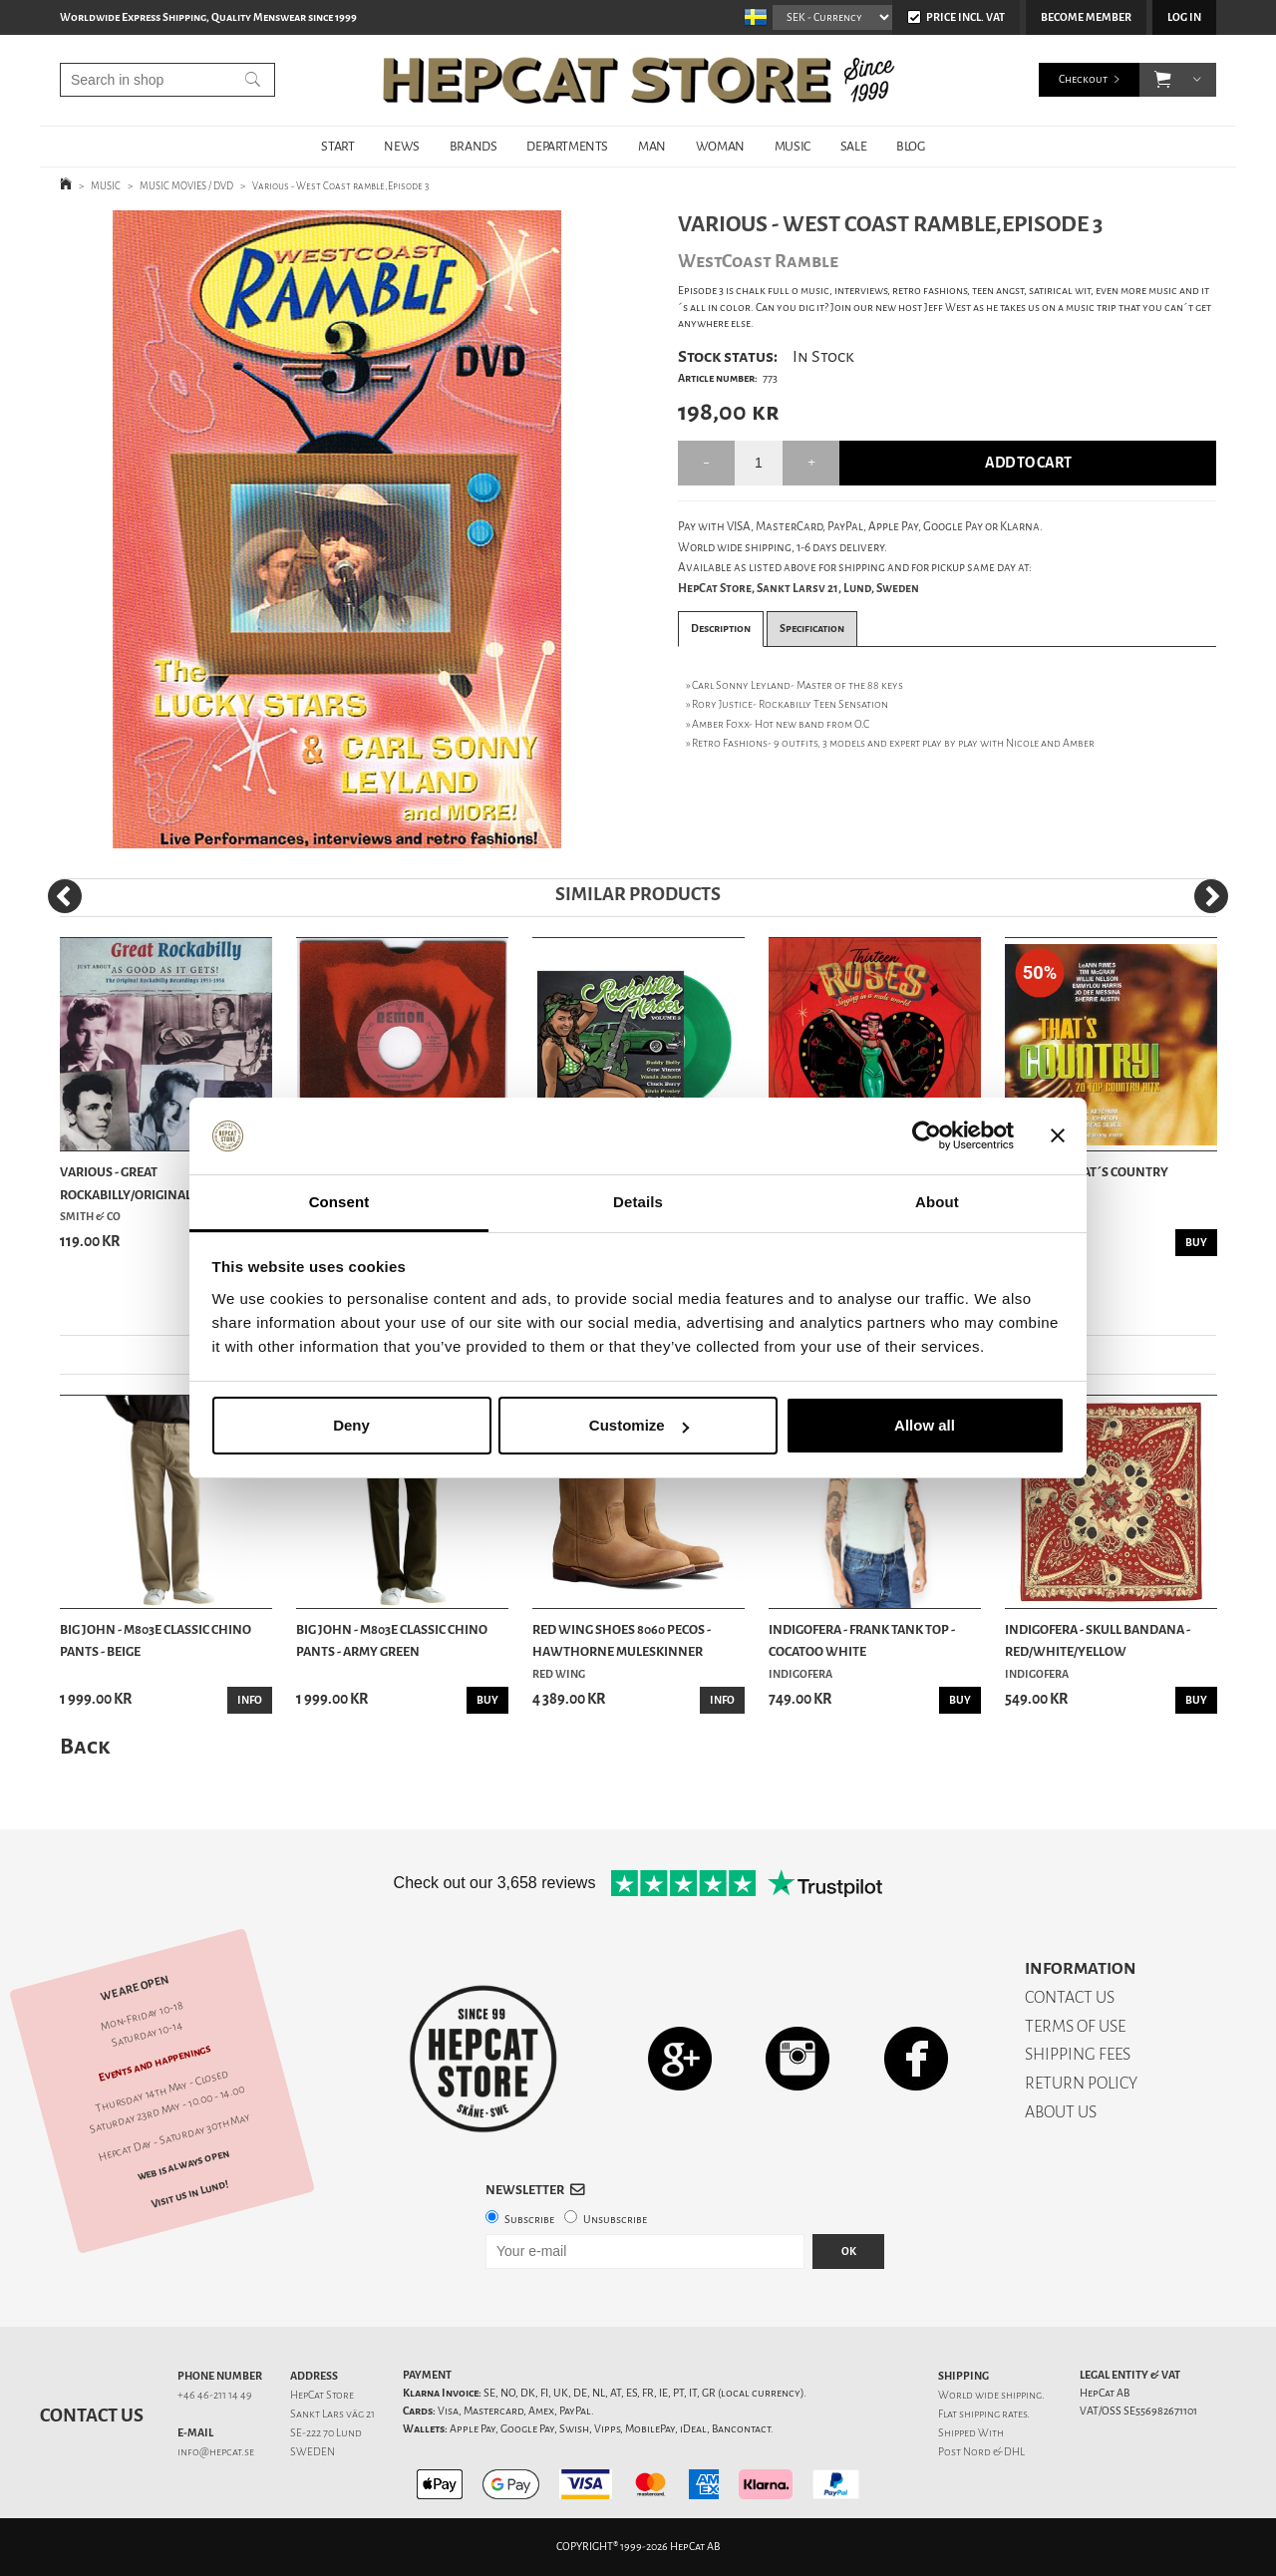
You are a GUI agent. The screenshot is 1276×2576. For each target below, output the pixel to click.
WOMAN (720, 146)
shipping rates (993, 2414)
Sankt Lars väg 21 (332, 2414)
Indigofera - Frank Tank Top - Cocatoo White (862, 1640)
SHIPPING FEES (1077, 2054)
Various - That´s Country (1086, 1171)
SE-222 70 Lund (326, 2432)
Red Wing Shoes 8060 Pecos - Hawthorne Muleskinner (621, 1640)
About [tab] (937, 1201)
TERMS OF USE (1075, 2026)
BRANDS (473, 146)
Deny (351, 1425)
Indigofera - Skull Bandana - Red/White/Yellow (1097, 1640)
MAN (652, 146)
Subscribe (529, 2219)
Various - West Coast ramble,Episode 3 (340, 185)
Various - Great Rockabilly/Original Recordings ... (165, 1184)
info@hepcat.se (215, 2451)
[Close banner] (1058, 1136)
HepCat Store (322, 2395)
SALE (853, 146)
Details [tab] (638, 1201)
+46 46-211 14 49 (214, 2395)
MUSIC (792, 146)
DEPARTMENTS (567, 146)
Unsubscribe (615, 2219)
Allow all (924, 1425)
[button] (1162, 80)
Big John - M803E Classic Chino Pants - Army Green (391, 1640)
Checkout (1083, 79)
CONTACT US (1070, 1997)
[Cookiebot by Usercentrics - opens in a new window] (926, 1136)
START (337, 146)
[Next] (1211, 896)
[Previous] (65, 896)
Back (85, 1746)
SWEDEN (312, 2451)
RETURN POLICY (1081, 2083)
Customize (639, 1425)
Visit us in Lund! (190, 2193)
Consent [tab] (339, 1201)
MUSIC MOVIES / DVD (186, 185)
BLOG (910, 146)
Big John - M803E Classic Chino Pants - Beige (155, 1640)
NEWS (401, 146)
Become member (1086, 17)
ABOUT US (1061, 2111)
